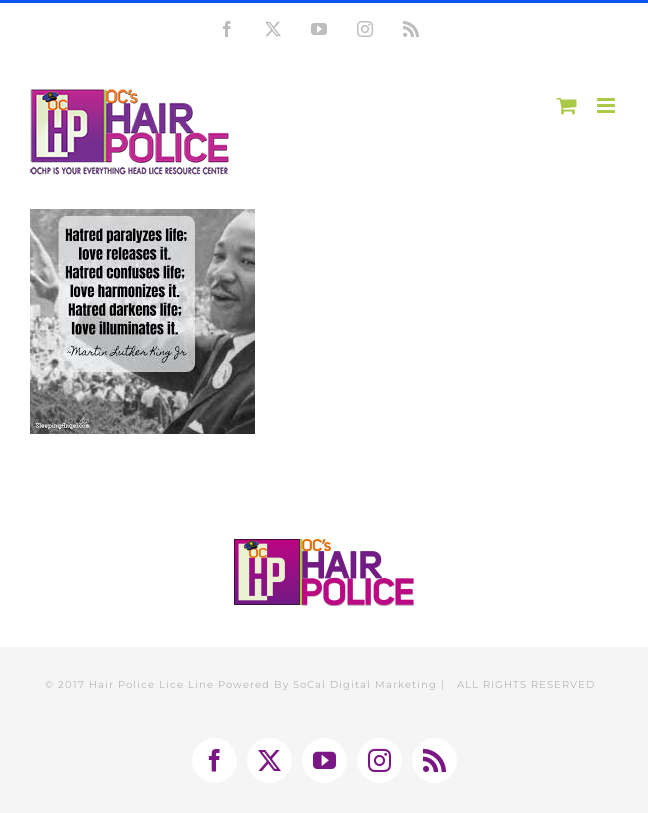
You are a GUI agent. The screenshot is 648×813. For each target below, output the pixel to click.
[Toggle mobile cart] (567, 105)
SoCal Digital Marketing (365, 684)
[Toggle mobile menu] (607, 105)
